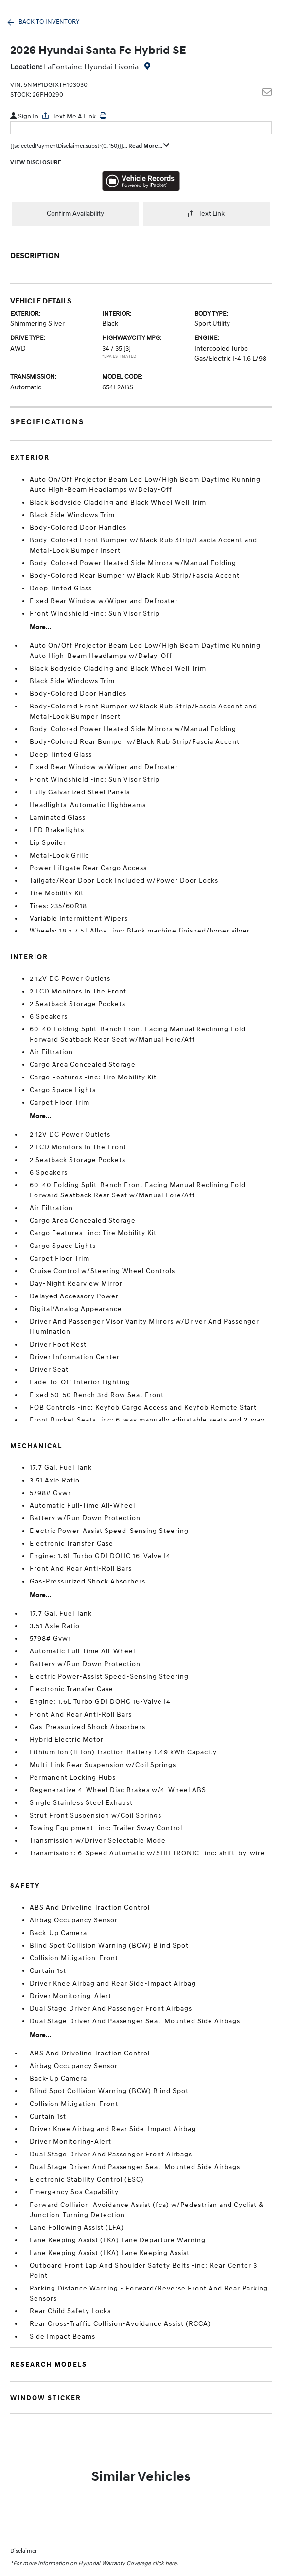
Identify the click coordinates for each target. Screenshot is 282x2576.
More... (41, 627)
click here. (165, 2563)
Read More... (148, 146)
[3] (127, 348)
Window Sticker (45, 2398)
